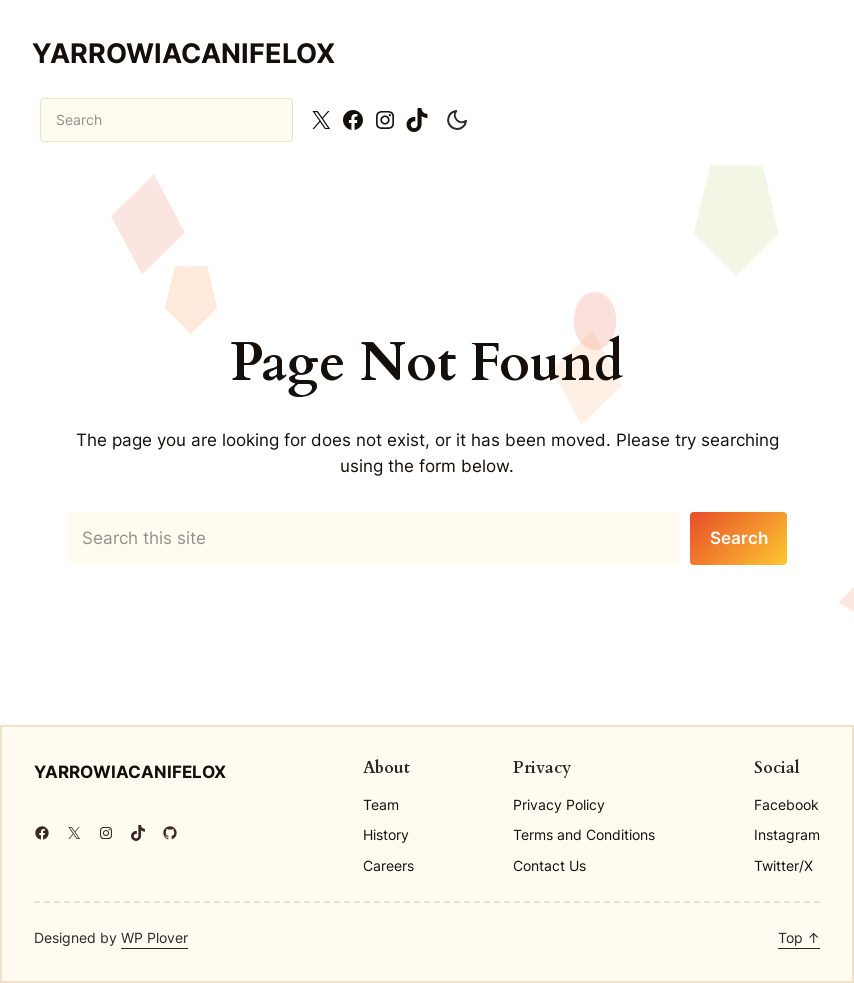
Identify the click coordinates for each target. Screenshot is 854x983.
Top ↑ (799, 937)
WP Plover (154, 937)
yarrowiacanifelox (183, 53)
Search (739, 538)
